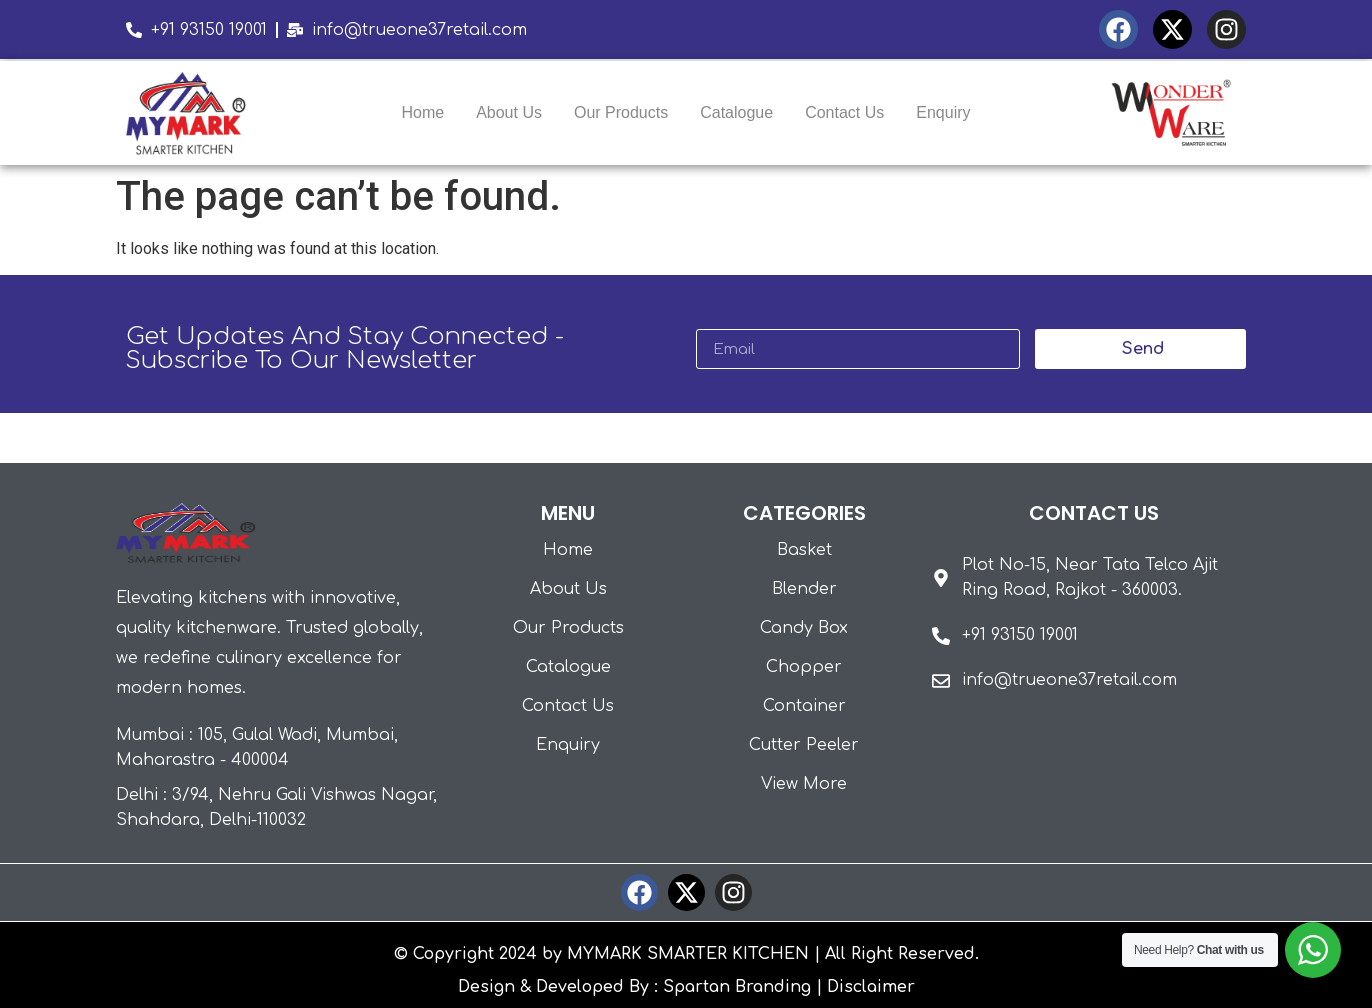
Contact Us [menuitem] (844, 112)
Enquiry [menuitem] (943, 112)
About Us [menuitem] (509, 112)
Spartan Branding (737, 987)
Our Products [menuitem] (621, 112)
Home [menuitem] (422, 112)
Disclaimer (871, 987)
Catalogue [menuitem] (736, 112)
